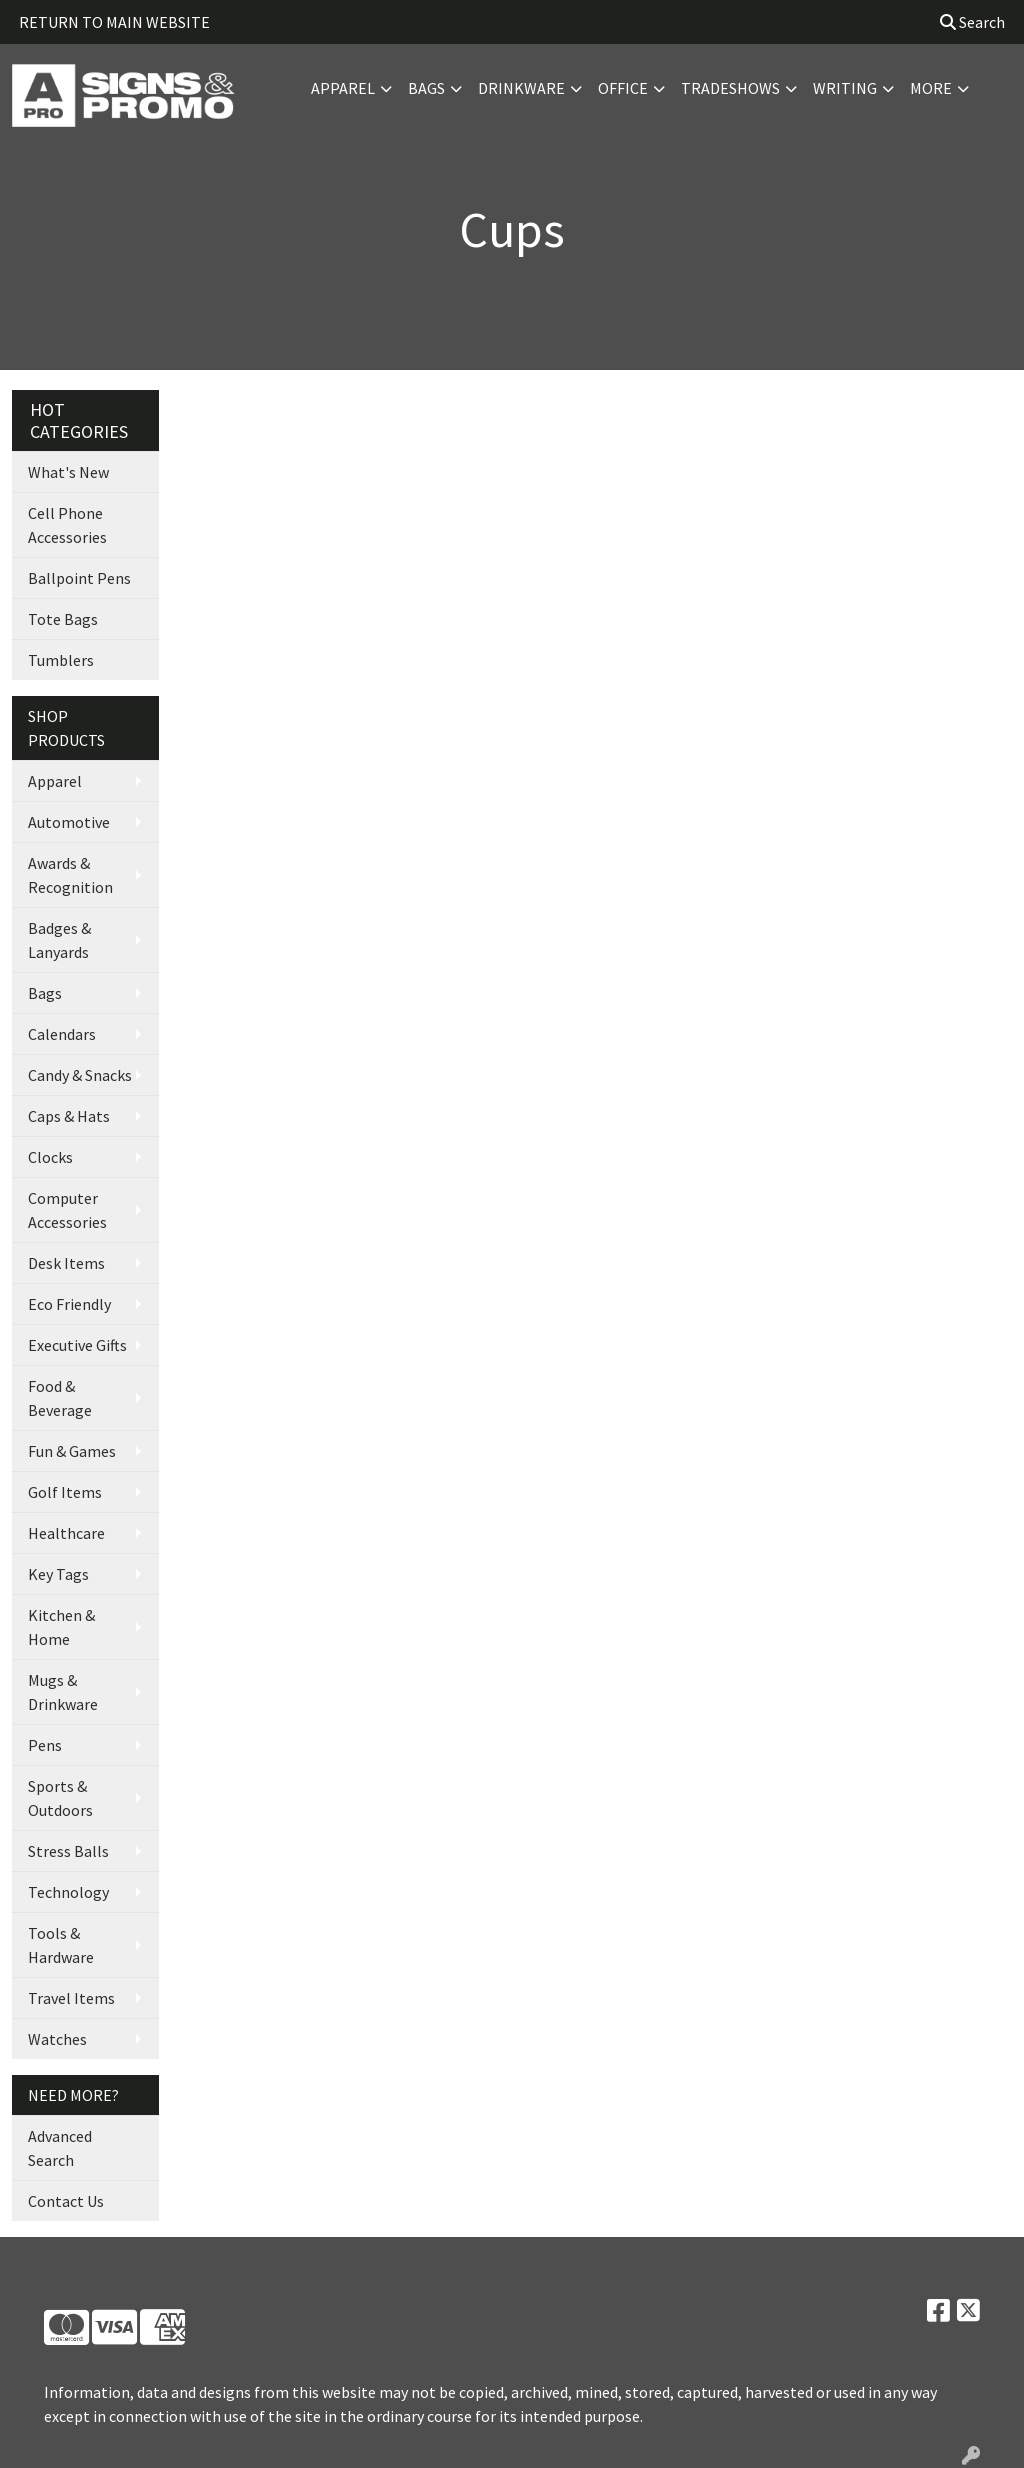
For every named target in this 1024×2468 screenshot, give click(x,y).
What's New (68, 472)
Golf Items (65, 1492)
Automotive (69, 822)
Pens (45, 1745)
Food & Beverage (60, 1398)
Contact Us (66, 2201)
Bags (426, 88)
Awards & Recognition (70, 875)
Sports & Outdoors (60, 1798)
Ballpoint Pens (79, 578)
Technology (68, 1892)
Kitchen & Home (61, 1627)
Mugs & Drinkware (63, 1692)
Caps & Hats (69, 1116)
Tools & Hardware (61, 1945)
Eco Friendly (69, 1304)
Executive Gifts (77, 1345)
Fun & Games (72, 1451)
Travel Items (71, 1998)
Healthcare (66, 1533)
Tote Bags (63, 619)
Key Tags (58, 1574)
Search (972, 22)
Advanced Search (60, 2148)
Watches (57, 2039)
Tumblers (61, 660)
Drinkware (521, 88)
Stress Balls (68, 1851)
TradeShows (730, 88)
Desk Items (66, 1263)
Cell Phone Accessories (67, 525)
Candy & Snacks (80, 1075)
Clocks (50, 1157)
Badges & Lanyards (59, 940)
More (931, 88)
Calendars (62, 1034)
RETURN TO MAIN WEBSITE (114, 22)
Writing (845, 88)
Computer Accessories (67, 1210)
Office (623, 88)
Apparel (343, 88)
